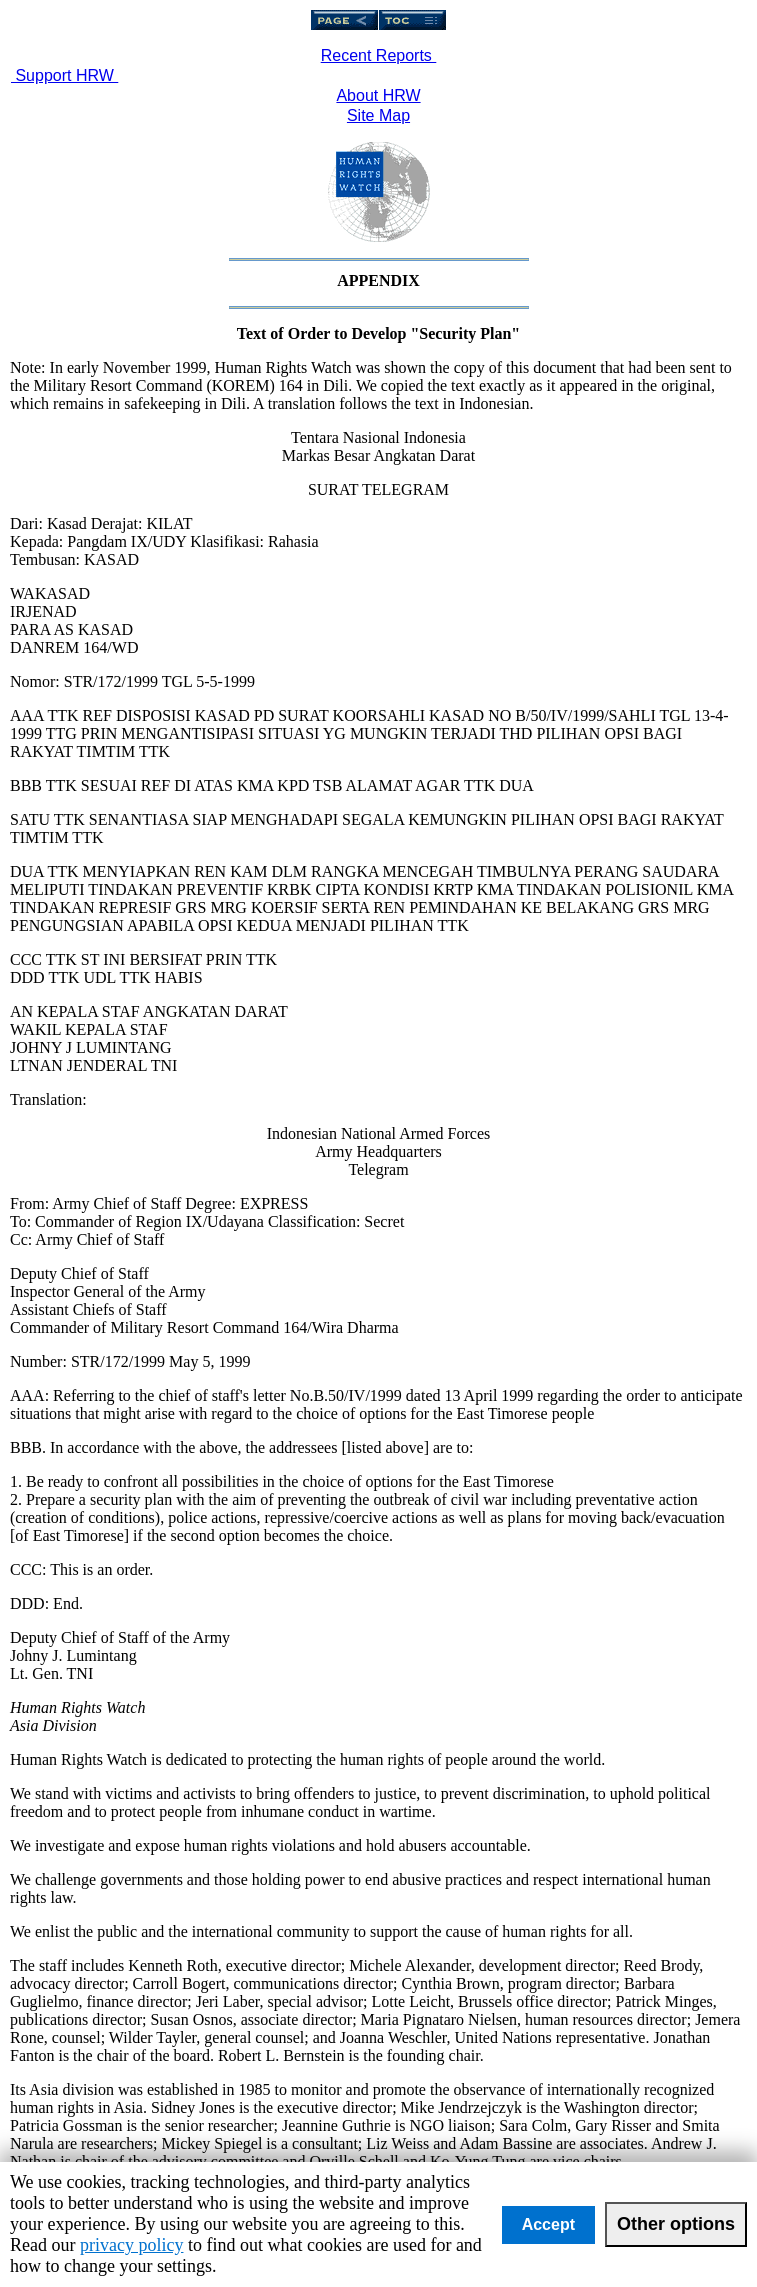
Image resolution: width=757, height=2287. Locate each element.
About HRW (378, 95)
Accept (548, 2224)
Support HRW (64, 75)
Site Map (378, 115)
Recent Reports (379, 55)
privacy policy (131, 2245)
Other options (676, 2224)
